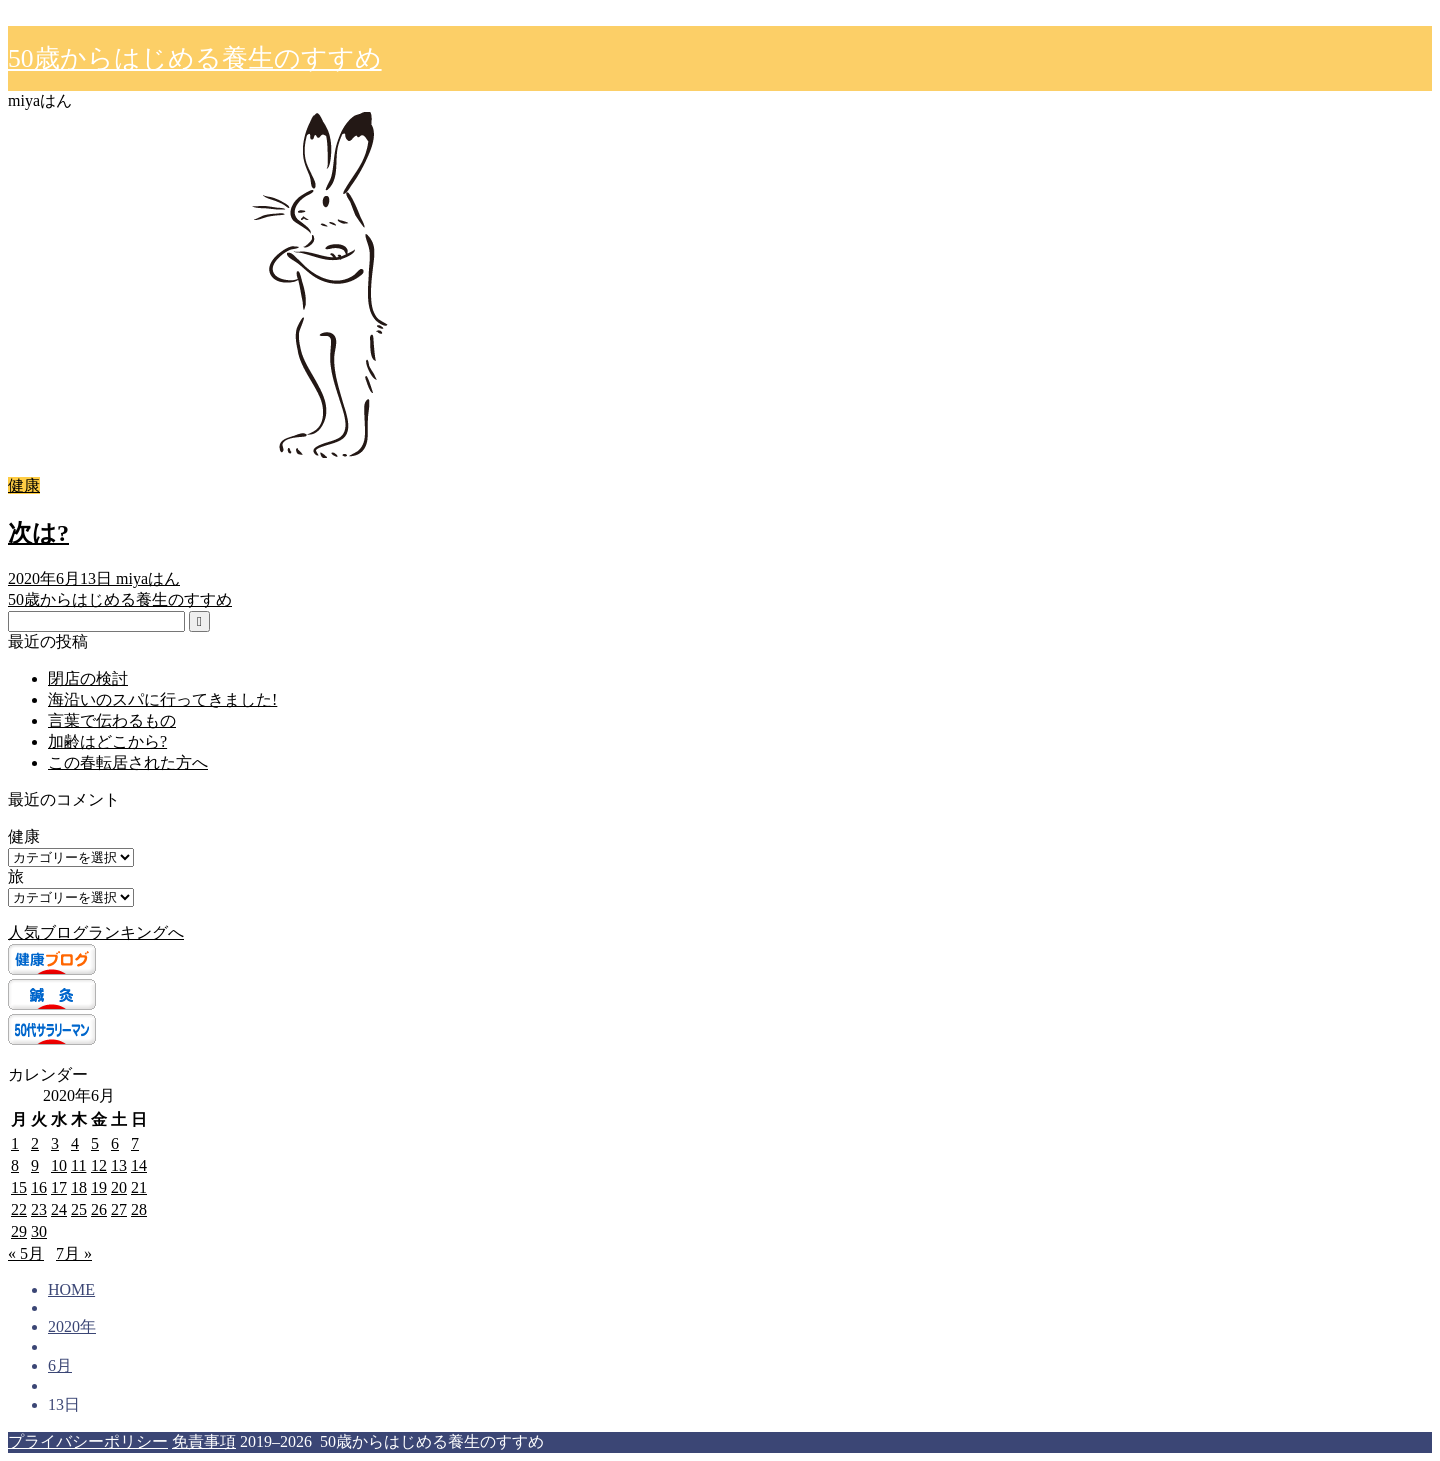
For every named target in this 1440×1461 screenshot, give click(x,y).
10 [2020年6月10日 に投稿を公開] (59, 1165)
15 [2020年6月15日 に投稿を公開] (19, 1187)
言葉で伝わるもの (112, 720)
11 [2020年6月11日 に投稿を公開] (78, 1165)
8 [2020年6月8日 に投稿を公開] (15, 1165)
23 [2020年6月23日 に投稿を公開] (39, 1209)
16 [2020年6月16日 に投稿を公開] (39, 1187)
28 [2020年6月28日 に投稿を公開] (139, 1209)
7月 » (74, 1253)
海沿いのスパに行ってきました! (162, 699)
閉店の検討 (88, 678)
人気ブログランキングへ (96, 932)
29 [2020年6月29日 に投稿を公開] (19, 1231)
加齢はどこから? (107, 741)
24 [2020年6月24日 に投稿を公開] (59, 1209)
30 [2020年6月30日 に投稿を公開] (39, 1231)
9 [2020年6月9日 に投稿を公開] (35, 1165)
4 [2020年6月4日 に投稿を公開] (75, 1143)
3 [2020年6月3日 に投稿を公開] (55, 1143)
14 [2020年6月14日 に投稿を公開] (139, 1165)
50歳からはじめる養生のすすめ (195, 58)
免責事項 (204, 1441)
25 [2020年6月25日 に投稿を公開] (79, 1209)
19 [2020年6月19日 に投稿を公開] (99, 1187)
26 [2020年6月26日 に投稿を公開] (99, 1209)
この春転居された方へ (128, 762)
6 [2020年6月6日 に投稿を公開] (115, 1143)
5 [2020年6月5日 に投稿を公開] (95, 1143)
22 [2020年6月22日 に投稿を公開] (19, 1209)
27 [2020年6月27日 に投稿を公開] (119, 1209)
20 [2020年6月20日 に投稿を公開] (119, 1187)
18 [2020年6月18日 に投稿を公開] (79, 1187)
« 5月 (26, 1253)
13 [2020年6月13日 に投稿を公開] (119, 1165)
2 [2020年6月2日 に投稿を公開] (35, 1143)
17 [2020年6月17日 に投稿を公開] (59, 1187)
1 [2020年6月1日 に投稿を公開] (15, 1143)
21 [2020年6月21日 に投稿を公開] (139, 1187)
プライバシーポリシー (88, 1441)
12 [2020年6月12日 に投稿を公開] (99, 1165)
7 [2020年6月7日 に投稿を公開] (135, 1143)
